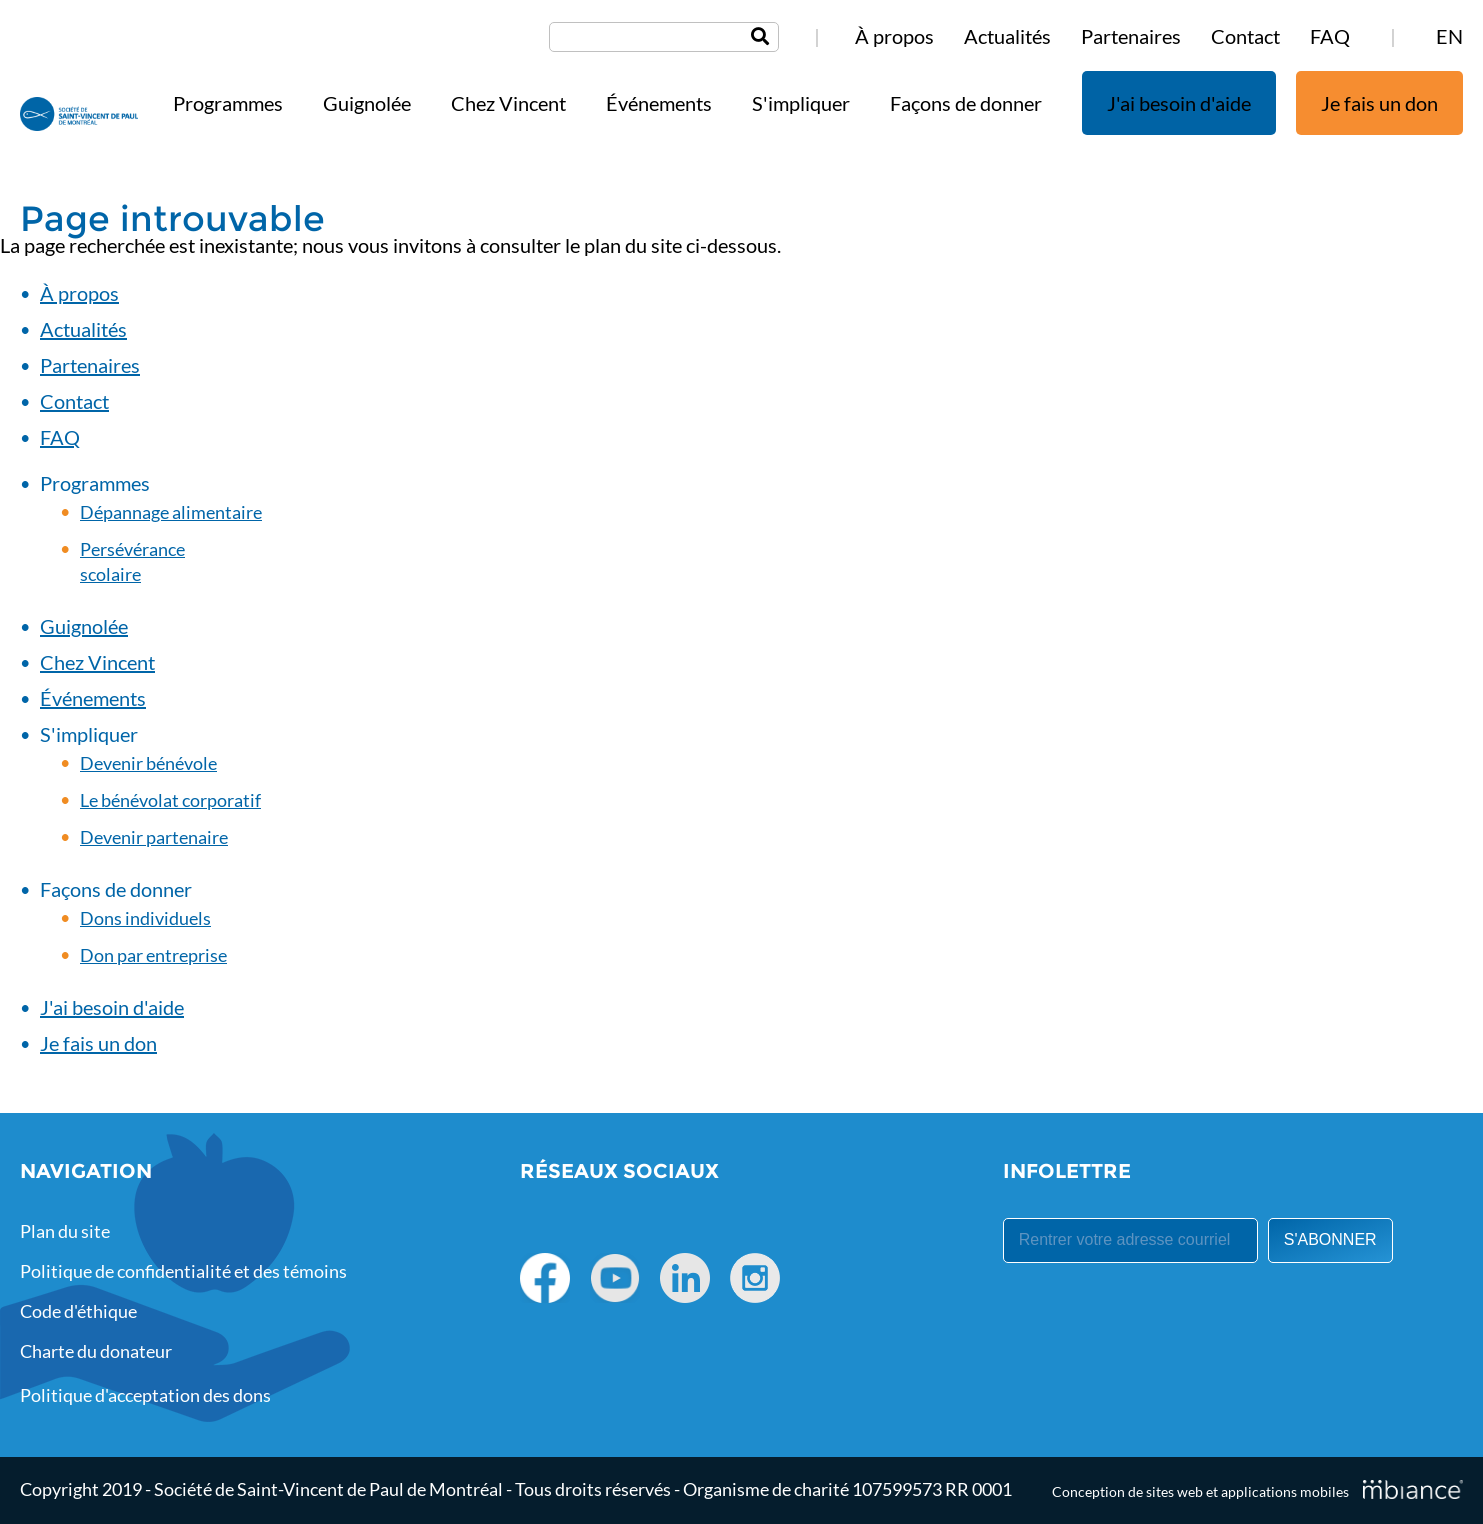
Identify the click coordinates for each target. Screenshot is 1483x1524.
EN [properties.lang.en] (1449, 36)
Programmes (228, 103)
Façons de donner (966, 103)
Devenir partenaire (154, 837)
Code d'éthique (78, 1311)
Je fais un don (1379, 103)
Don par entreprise (153, 955)
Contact (1245, 36)
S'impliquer (801, 103)
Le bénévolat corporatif (170, 800)
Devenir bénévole (148, 763)
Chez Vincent (508, 103)
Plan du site (65, 1231)
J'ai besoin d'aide (1179, 103)
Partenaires (1131, 36)
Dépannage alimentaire (171, 512)
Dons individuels (145, 918)
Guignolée (367, 103)
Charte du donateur (96, 1351)
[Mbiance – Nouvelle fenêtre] (1413, 1489)
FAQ (1330, 36)
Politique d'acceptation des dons (145, 1395)
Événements (659, 103)
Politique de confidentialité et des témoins (183, 1271)
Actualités (1007, 36)
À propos (894, 36)
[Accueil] (79, 116)
